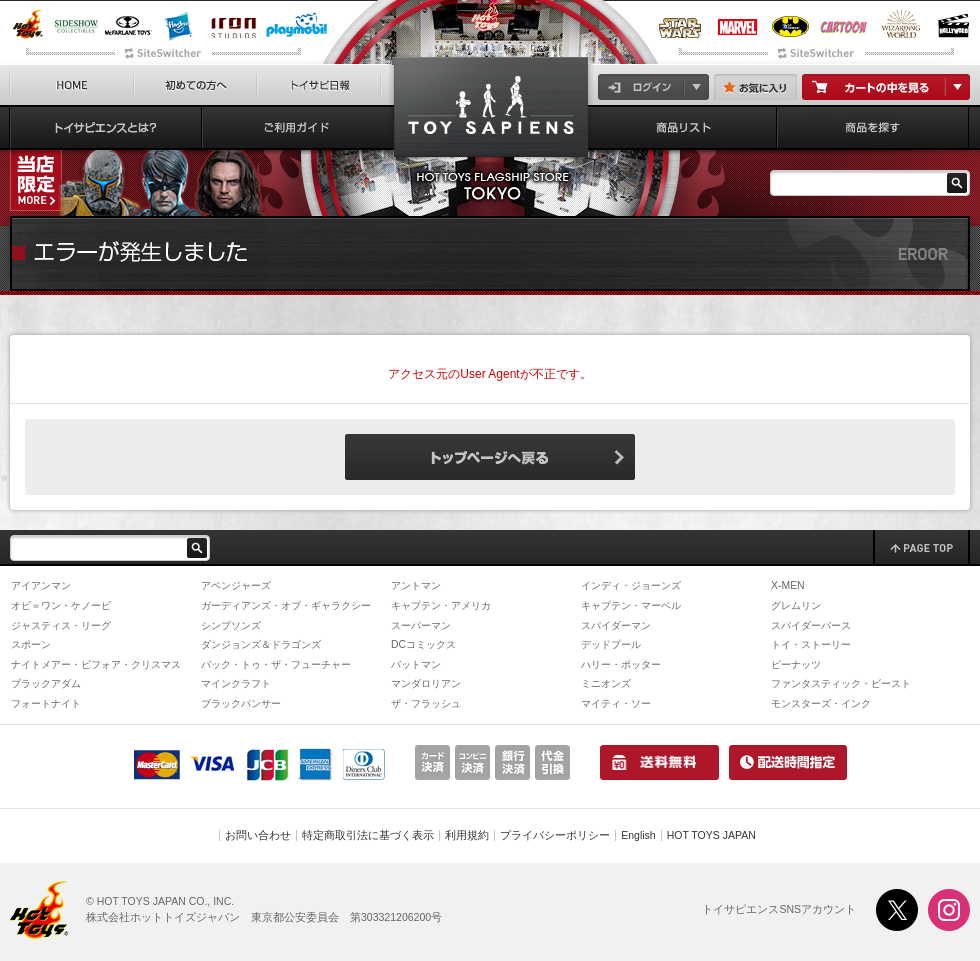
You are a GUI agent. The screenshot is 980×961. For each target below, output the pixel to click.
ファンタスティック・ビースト (841, 683)
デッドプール (611, 644)
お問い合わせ (258, 835)
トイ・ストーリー (811, 644)
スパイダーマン (616, 625)
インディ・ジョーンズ (631, 585)
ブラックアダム (46, 683)
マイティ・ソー (616, 703)
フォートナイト (46, 703)
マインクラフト (236, 683)
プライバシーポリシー (555, 835)
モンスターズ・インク (821, 703)
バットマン (416, 664)
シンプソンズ (231, 625)
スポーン (31, 644)
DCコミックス (423, 644)
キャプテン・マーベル (631, 605)
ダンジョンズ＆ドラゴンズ (261, 644)
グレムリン (796, 605)
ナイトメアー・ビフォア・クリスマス (96, 664)
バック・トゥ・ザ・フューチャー (276, 664)
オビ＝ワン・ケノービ (61, 605)
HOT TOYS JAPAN (711, 835)
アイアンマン (41, 585)
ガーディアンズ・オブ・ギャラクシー (286, 605)
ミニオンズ (606, 683)
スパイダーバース (811, 625)
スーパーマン (421, 625)
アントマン (416, 585)
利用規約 (467, 835)
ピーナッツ (796, 664)
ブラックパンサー (241, 703)
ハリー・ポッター (621, 664)
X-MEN (788, 585)
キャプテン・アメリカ (441, 605)
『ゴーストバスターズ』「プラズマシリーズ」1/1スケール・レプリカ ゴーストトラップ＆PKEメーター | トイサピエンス (491, 111)
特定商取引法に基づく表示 (368, 835)
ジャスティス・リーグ (61, 625)
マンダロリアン (426, 683)
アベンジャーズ (236, 585)
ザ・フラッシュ (426, 703)
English (638, 835)
